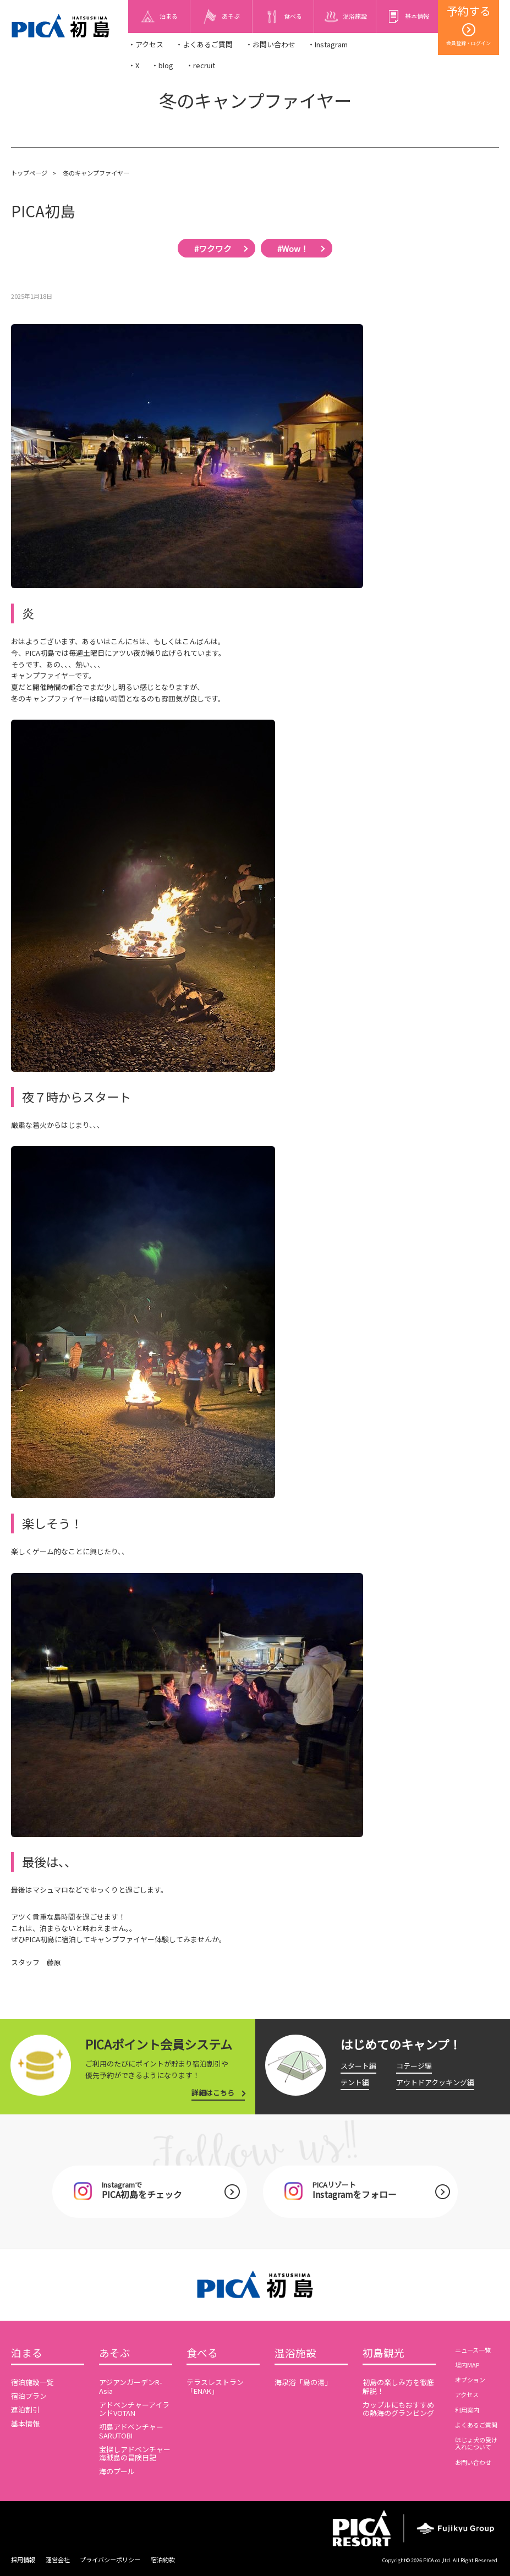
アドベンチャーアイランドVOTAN (134, 2409)
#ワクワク (213, 248)
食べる (202, 2353)
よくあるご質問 (476, 2424)
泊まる (26, 2353)
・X (133, 65)
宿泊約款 (163, 2559)
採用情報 (23, 2559)
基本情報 (25, 2423)
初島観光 (383, 2353)
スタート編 (358, 2065)
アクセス (467, 2394)
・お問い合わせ (270, 44)
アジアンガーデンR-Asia (130, 2386)
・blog (162, 65)
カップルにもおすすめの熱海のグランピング (398, 2409)
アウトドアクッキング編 (435, 2082)
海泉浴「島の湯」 (303, 2382)
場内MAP (467, 2364)
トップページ (29, 172)
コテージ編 (414, 2065)
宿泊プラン (29, 2396)
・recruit (200, 65)
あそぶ (114, 2353)
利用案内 (467, 2409)
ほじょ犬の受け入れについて (476, 2443)
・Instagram (328, 44)
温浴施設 (295, 2353)
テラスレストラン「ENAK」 (215, 2386)
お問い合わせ (473, 2462)
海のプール (117, 2471)
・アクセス (145, 44)
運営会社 (58, 2559)
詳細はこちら (212, 2092)
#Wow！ (293, 248)
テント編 (355, 2082)
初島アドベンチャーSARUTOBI (131, 2431)
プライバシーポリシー (110, 2559)
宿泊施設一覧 (32, 2382)
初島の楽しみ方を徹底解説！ (398, 2386)
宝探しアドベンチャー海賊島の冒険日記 (135, 2453)
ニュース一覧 (473, 2349)
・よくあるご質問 (204, 44)
